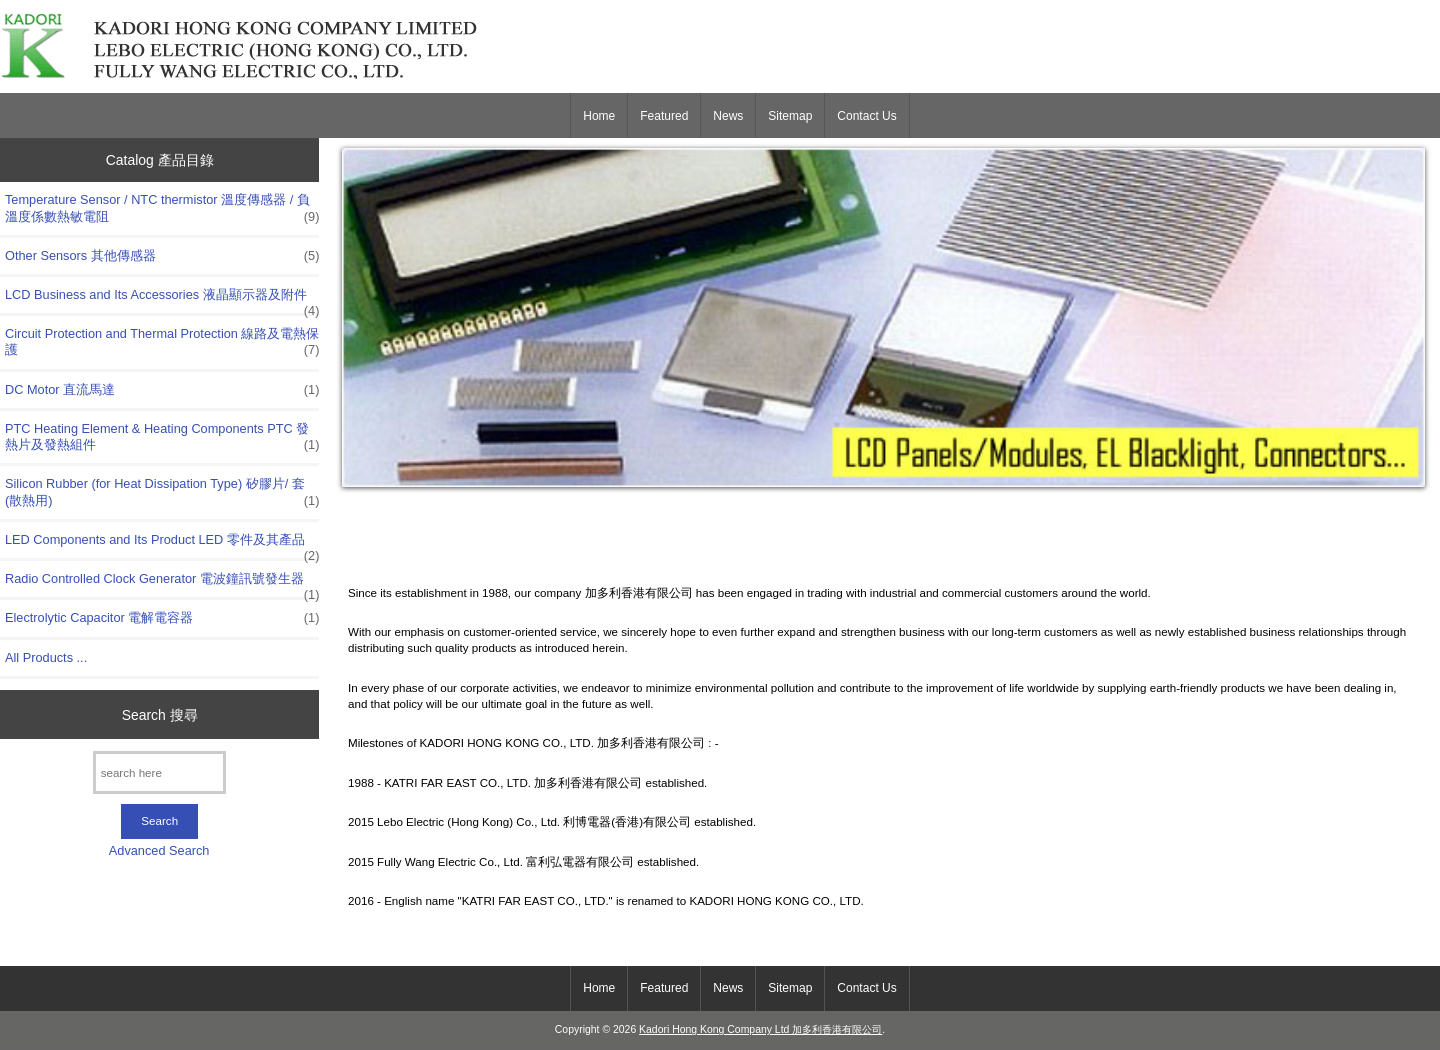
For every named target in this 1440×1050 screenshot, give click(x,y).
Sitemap (790, 116)
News (728, 116)
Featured (664, 116)
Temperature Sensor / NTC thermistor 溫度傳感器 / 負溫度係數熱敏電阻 (162, 208)
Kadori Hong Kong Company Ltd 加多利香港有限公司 (760, 1029)
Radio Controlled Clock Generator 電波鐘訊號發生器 (162, 584)
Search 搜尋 (160, 714)
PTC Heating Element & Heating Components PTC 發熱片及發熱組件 (162, 437)
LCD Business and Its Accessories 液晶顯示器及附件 (162, 300)
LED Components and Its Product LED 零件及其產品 (162, 545)
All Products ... (46, 657)
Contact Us (866, 116)
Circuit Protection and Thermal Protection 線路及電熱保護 (162, 342)
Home (599, 116)
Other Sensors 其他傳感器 (162, 256)
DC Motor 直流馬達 (162, 390)
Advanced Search (159, 850)
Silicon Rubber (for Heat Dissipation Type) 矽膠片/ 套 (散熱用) (162, 492)
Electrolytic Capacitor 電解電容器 (162, 618)
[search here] (159, 772)
